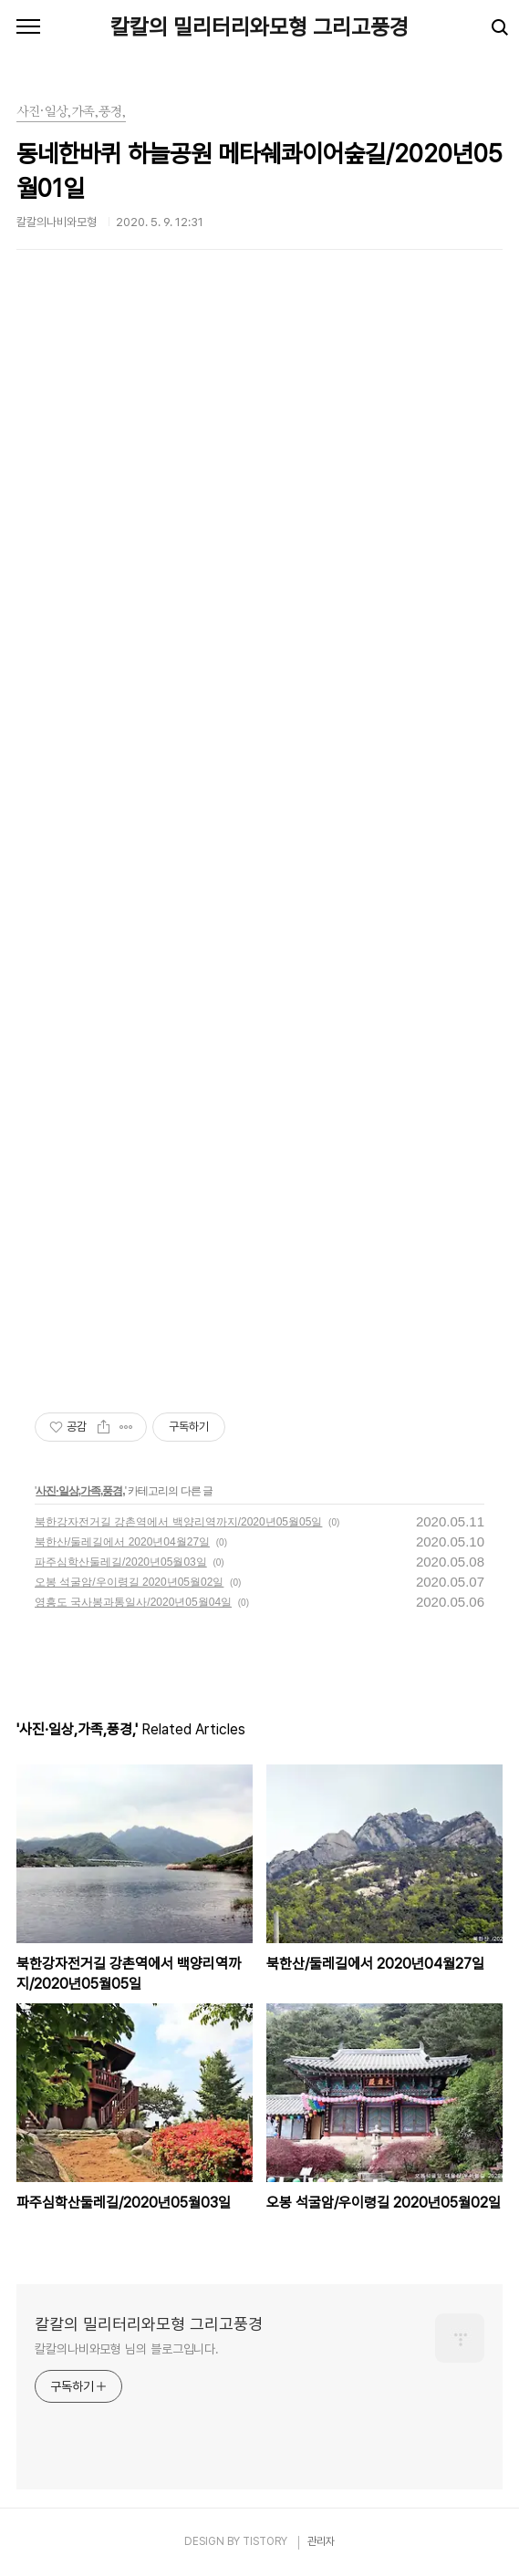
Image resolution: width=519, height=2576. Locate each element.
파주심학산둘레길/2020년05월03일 (121, 1562)
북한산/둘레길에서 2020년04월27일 (122, 1542)
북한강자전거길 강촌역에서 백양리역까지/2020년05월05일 (178, 1522)
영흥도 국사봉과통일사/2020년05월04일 (133, 1602)
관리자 (321, 2541)
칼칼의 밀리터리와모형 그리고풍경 (259, 27)
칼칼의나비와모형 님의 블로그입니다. (127, 2349)
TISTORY (265, 2541)
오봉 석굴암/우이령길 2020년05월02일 (129, 1582)
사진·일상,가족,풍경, (80, 1491)
